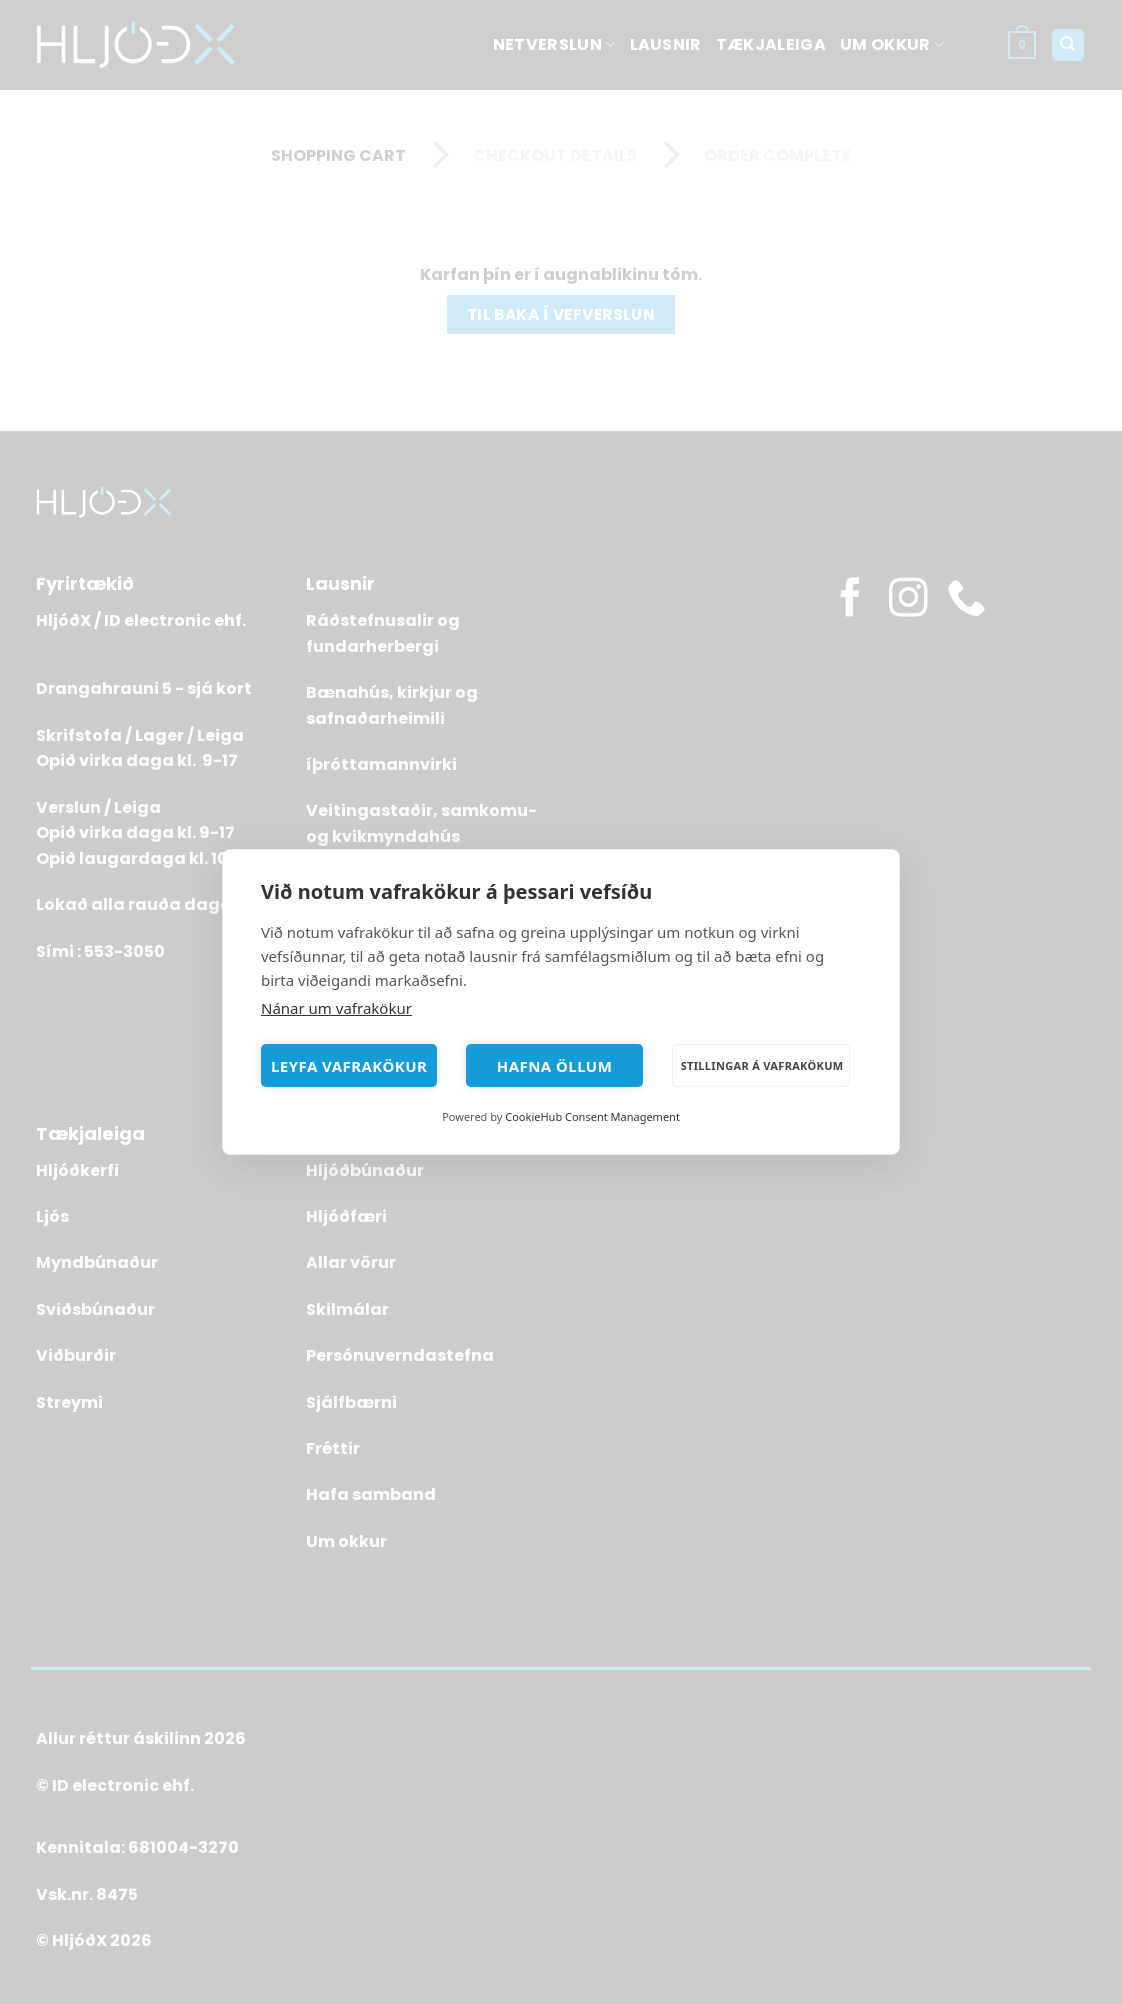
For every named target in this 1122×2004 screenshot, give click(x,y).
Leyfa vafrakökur (349, 1066)
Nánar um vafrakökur (336, 1008)
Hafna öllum (555, 1066)
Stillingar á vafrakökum (762, 1065)
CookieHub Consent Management (592, 1116)
